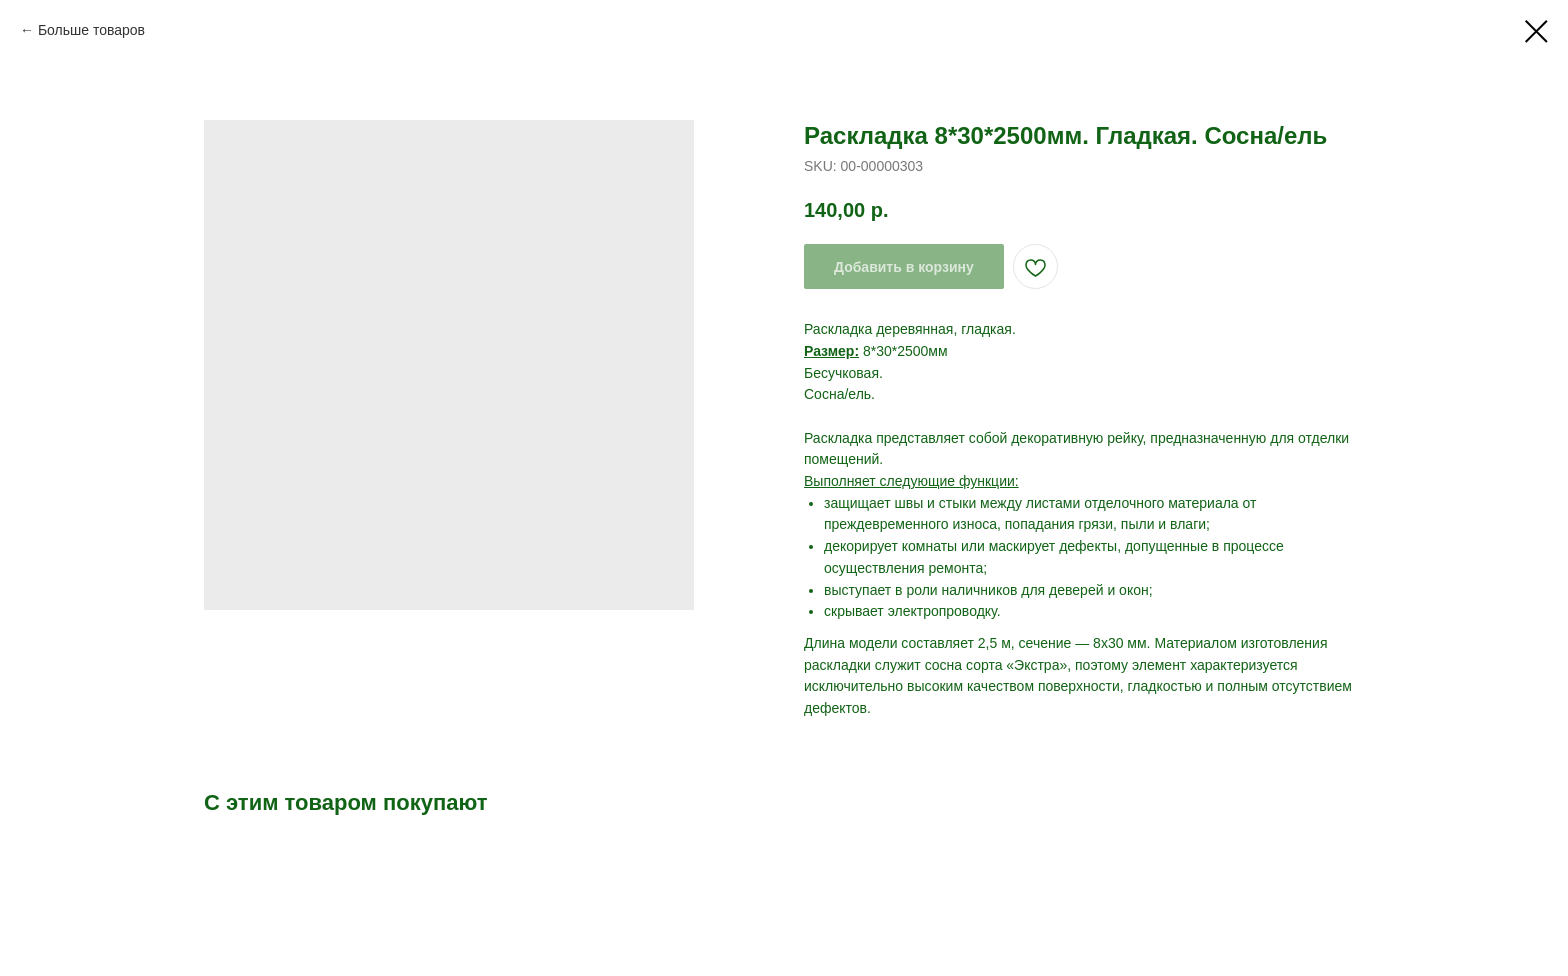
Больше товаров (91, 30)
